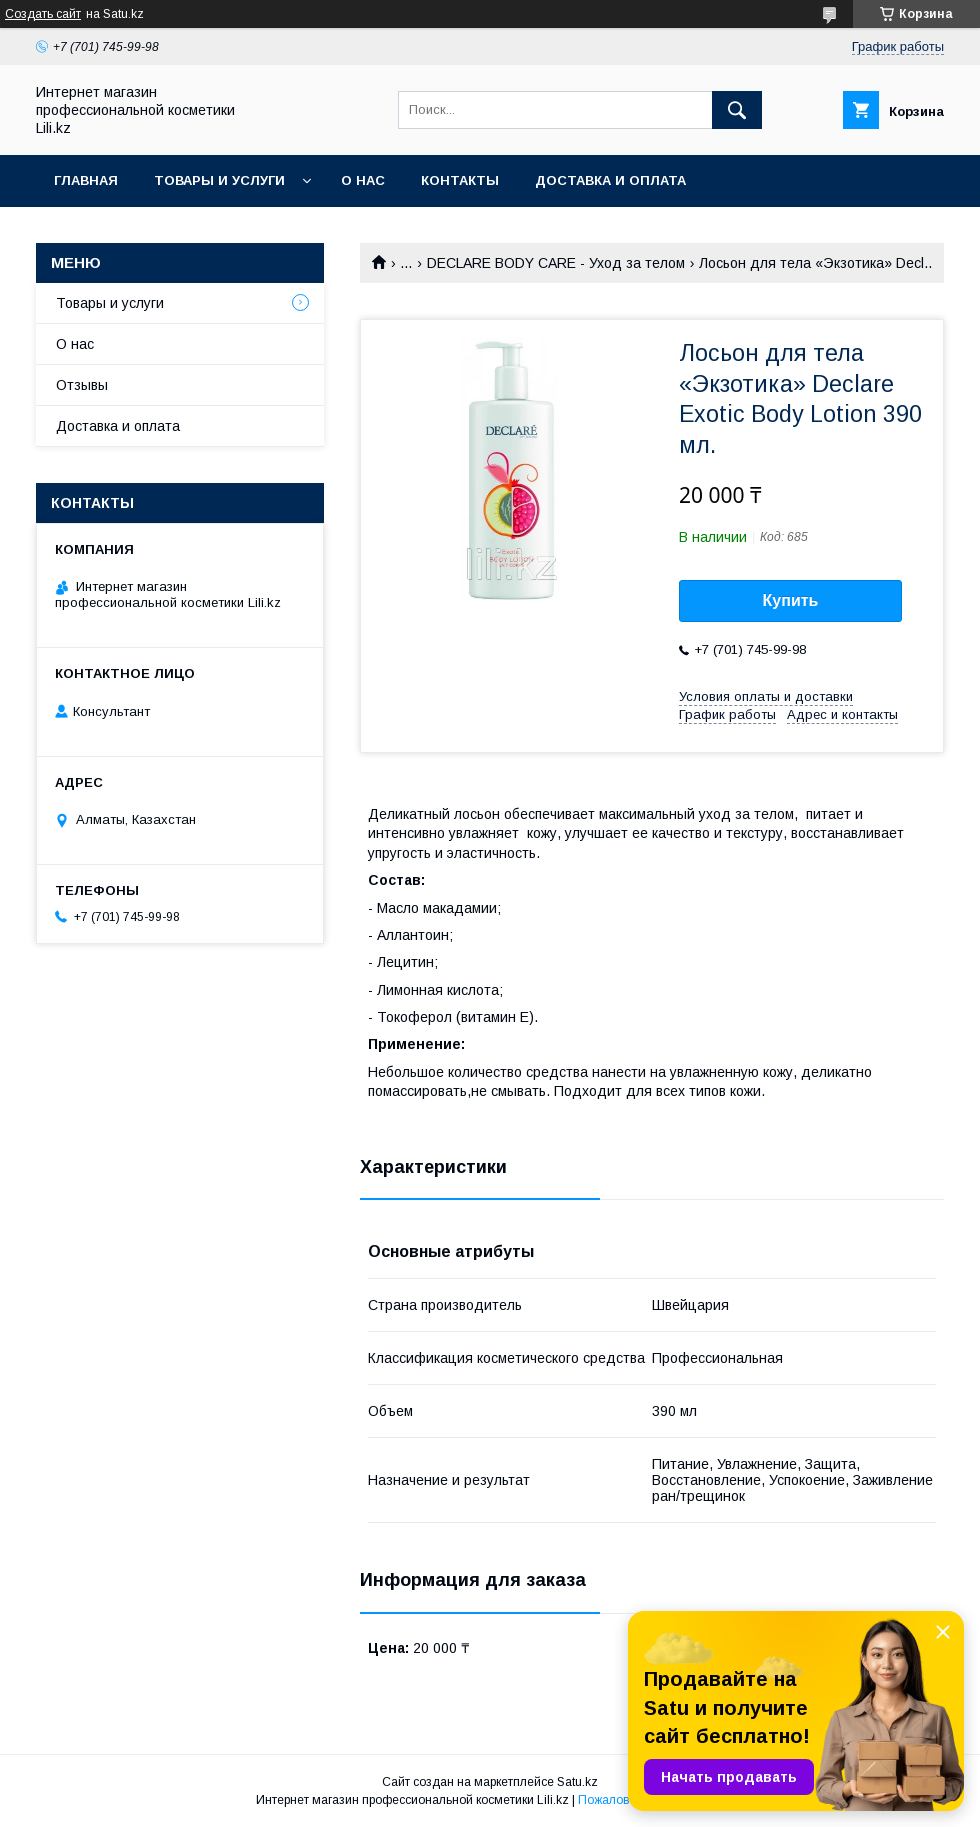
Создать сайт (43, 14)
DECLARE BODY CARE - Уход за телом (556, 263)
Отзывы (82, 385)
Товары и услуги (219, 180)
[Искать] (737, 110)
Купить (791, 600)
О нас (363, 180)
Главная (86, 180)
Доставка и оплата (610, 180)
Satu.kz (577, 1782)
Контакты (460, 180)
